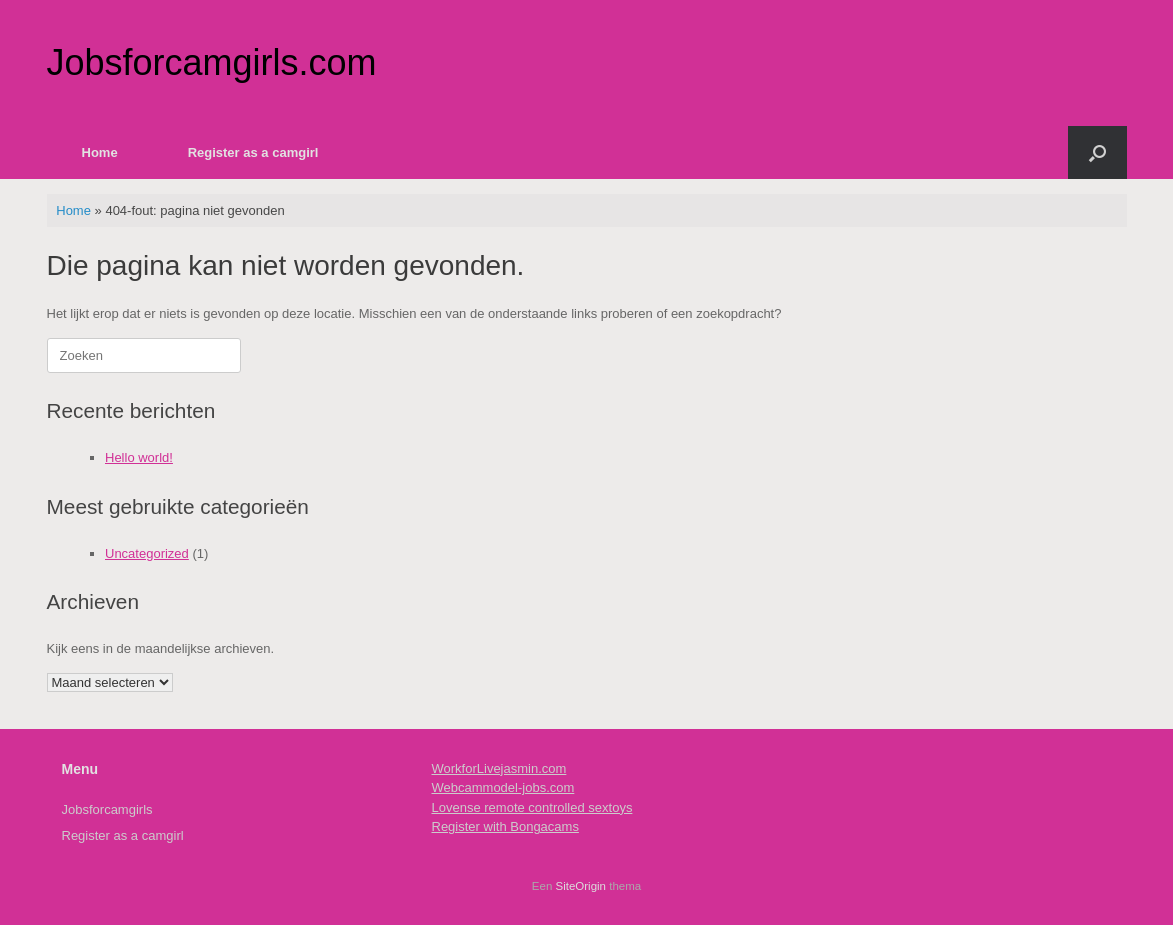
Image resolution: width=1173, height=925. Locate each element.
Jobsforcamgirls (107, 809)
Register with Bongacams (505, 826)
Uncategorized (147, 553)
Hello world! (139, 457)
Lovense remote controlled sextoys (532, 807)
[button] (1097, 152)
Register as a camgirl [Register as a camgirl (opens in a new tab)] (253, 152)
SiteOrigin (581, 886)
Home (100, 152)
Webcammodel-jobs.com (503, 787)
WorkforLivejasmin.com (499, 768)
